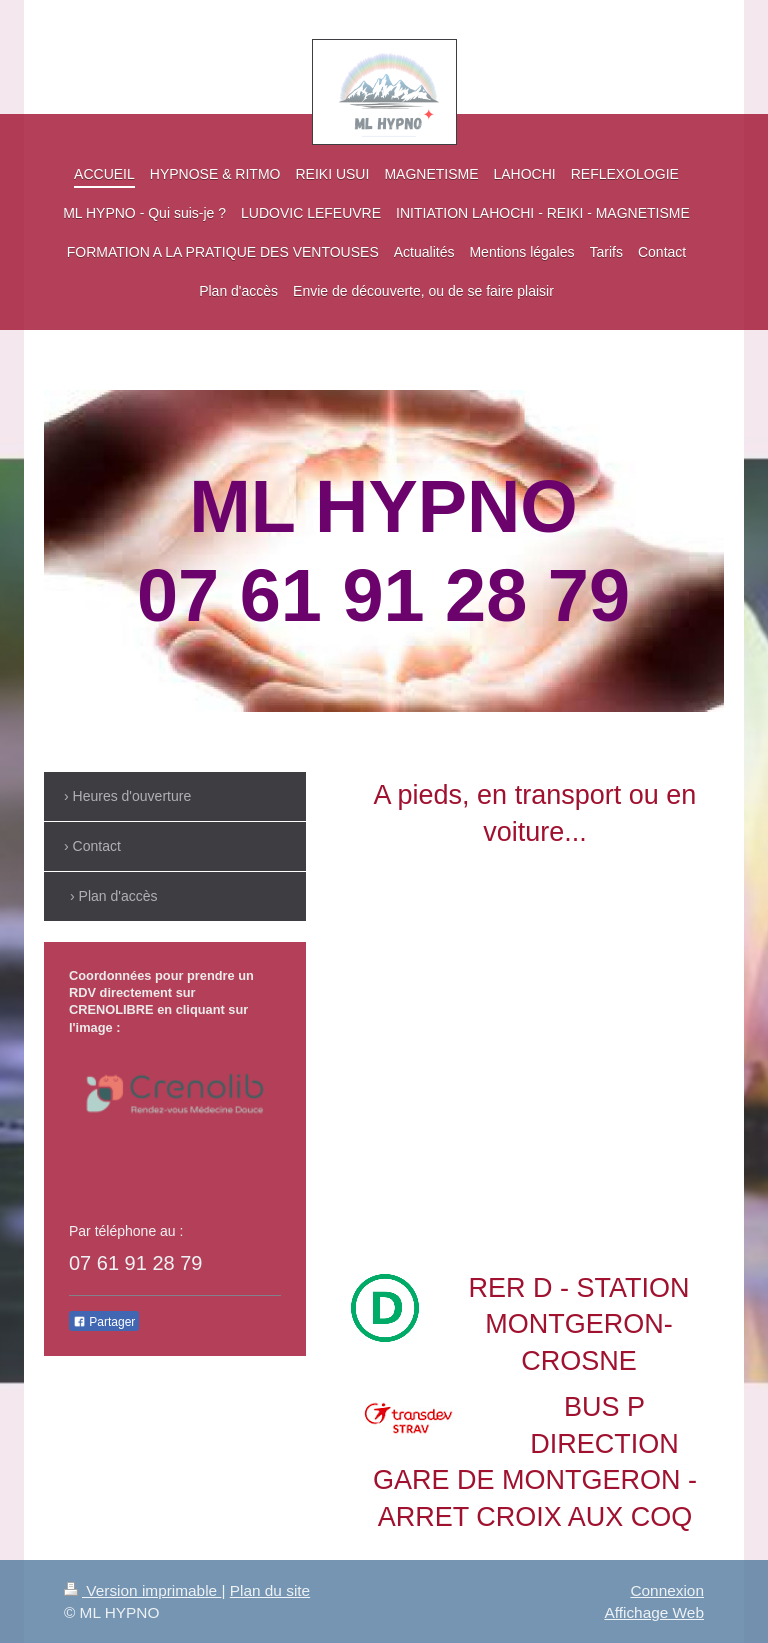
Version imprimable (142, 1590)
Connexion (667, 1590)
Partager (104, 1322)
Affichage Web (654, 1612)
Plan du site (270, 1590)
